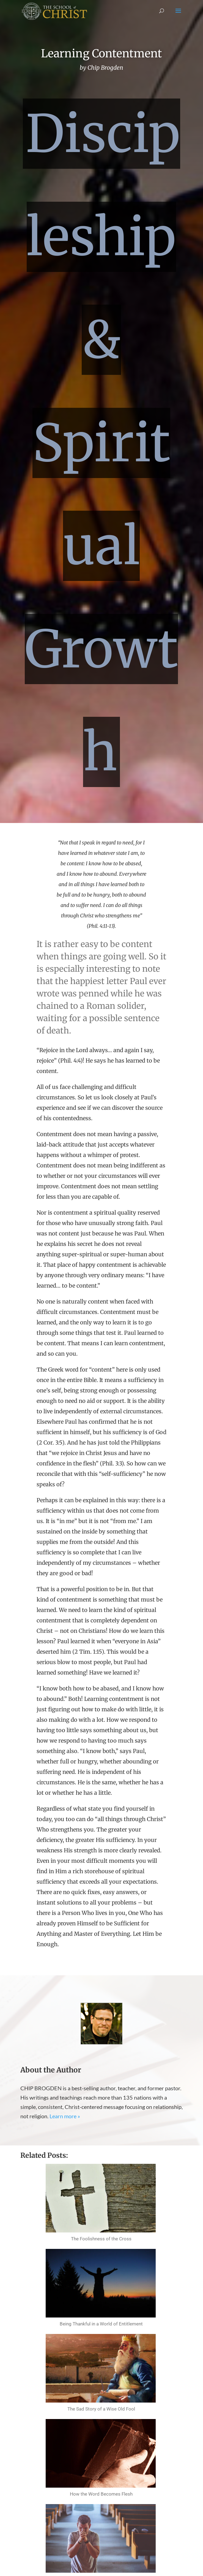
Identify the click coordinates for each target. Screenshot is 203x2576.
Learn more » (65, 2116)
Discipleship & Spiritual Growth (102, 442)
